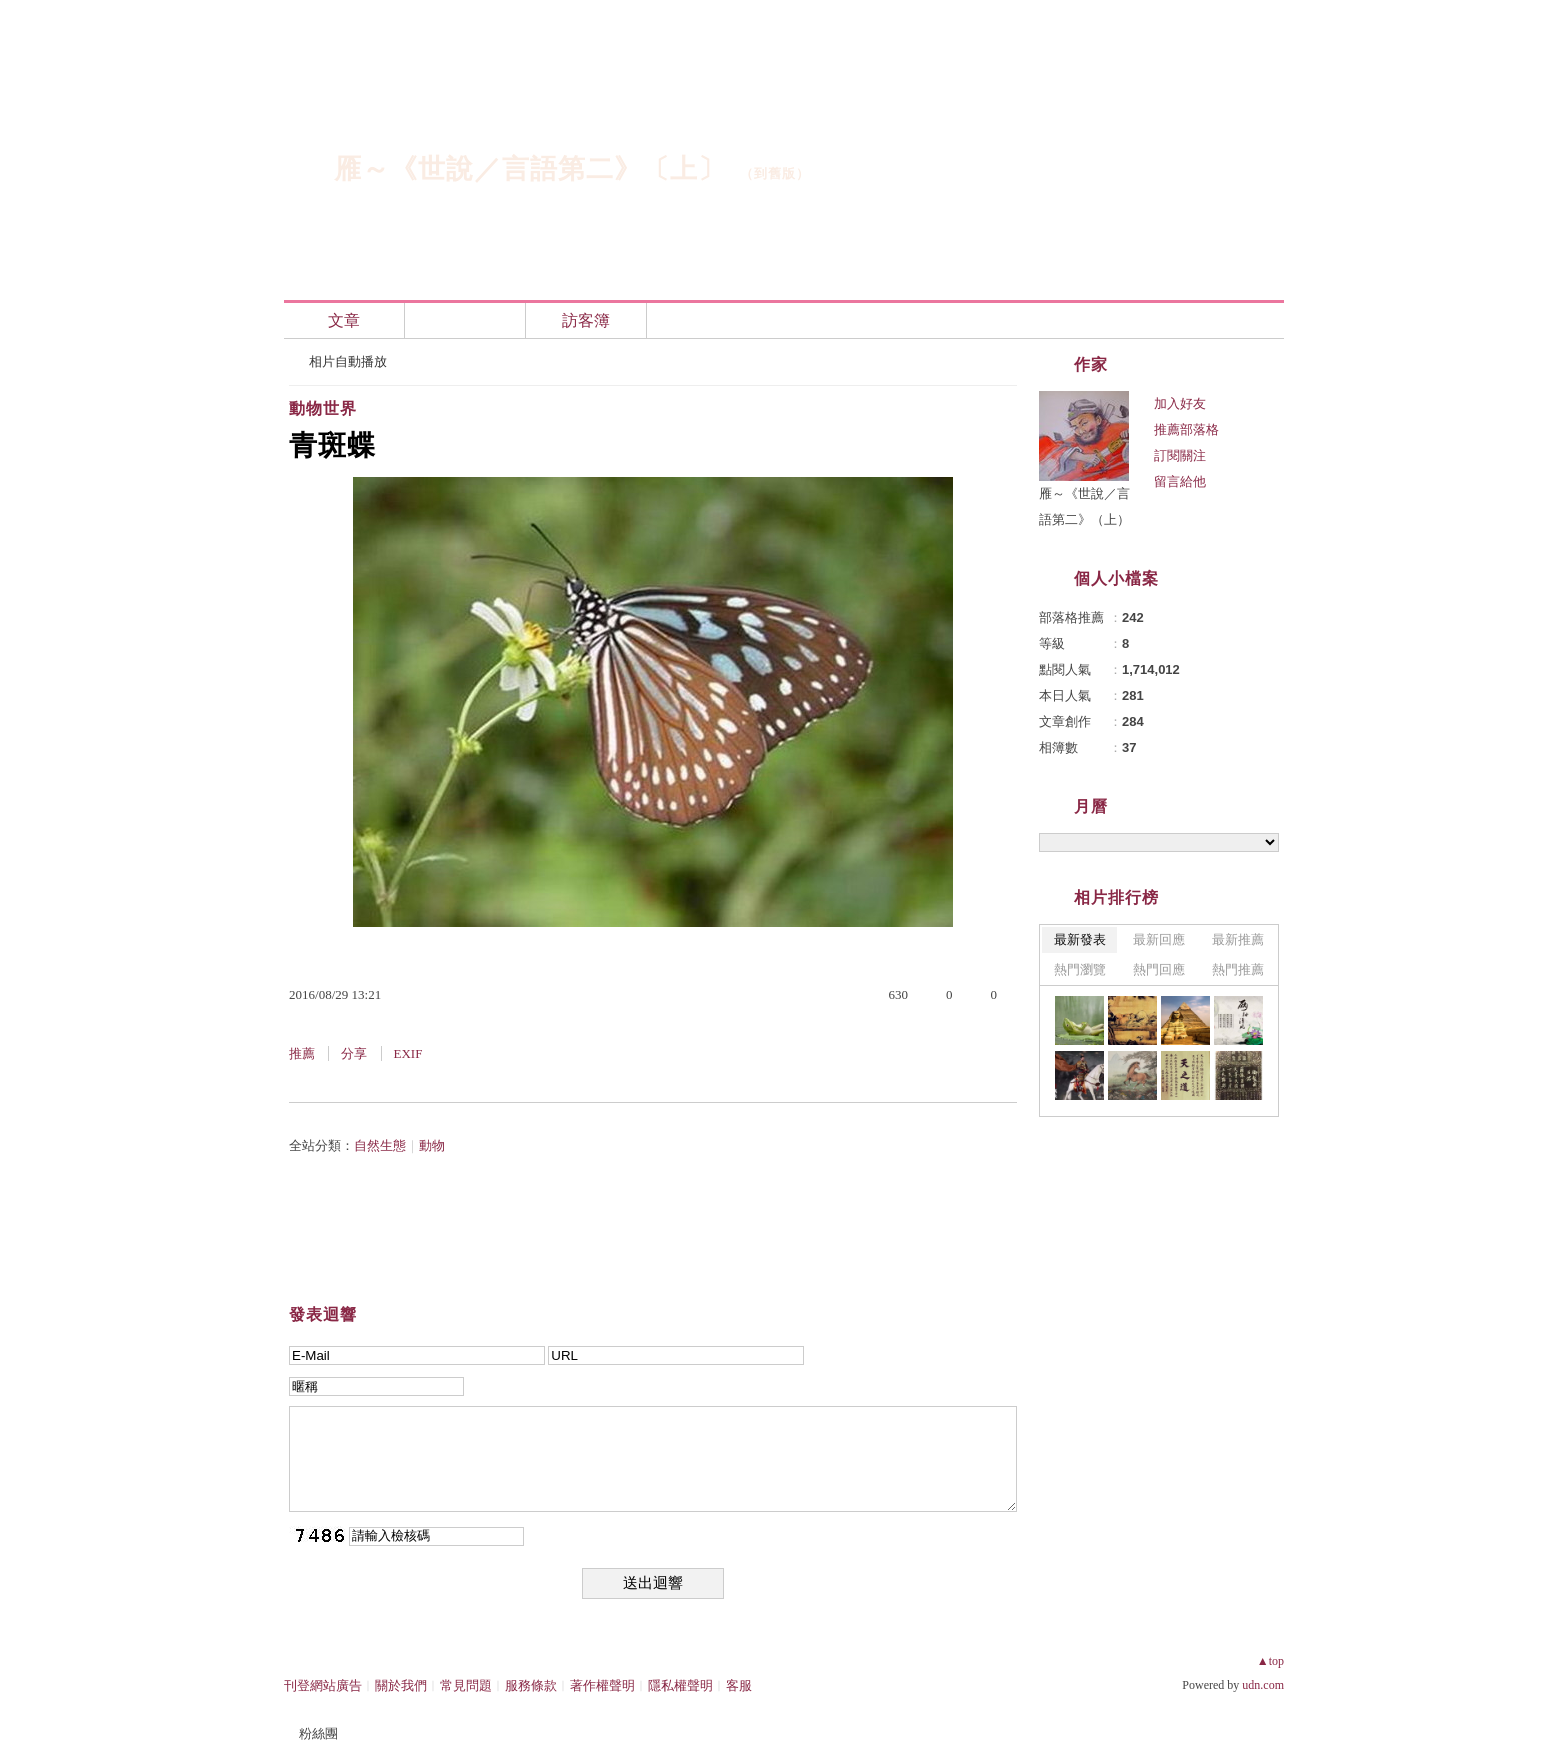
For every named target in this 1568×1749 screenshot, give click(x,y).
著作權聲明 (602, 1685)
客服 (739, 1685)
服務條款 (531, 1685)
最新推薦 (1238, 939)
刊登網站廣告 (323, 1685)
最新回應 (1159, 939)
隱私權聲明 (680, 1685)
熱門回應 (1159, 969)
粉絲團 (318, 1733)
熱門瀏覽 (1080, 969)
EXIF (408, 1053)
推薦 (302, 1053)
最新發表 (1080, 939)
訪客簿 (586, 320)
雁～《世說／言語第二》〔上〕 (530, 169)
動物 (432, 1145)
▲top (1270, 1661)
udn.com (1263, 1685)
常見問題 (466, 1685)
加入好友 (1180, 403)
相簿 (465, 320)
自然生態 (380, 1145)
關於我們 (401, 1685)
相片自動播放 (348, 361)
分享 (354, 1053)
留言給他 (1180, 481)
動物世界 (323, 408)
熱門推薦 (1238, 969)
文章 (344, 320)
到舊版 (775, 173)
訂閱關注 (1180, 455)
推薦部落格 (1186, 429)
